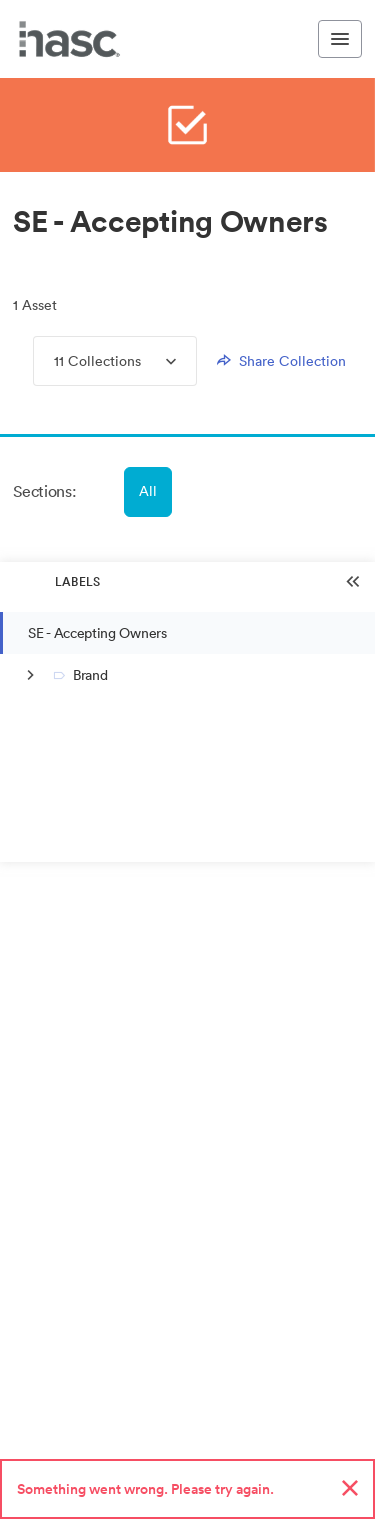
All (148, 491)
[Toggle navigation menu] (340, 39)
